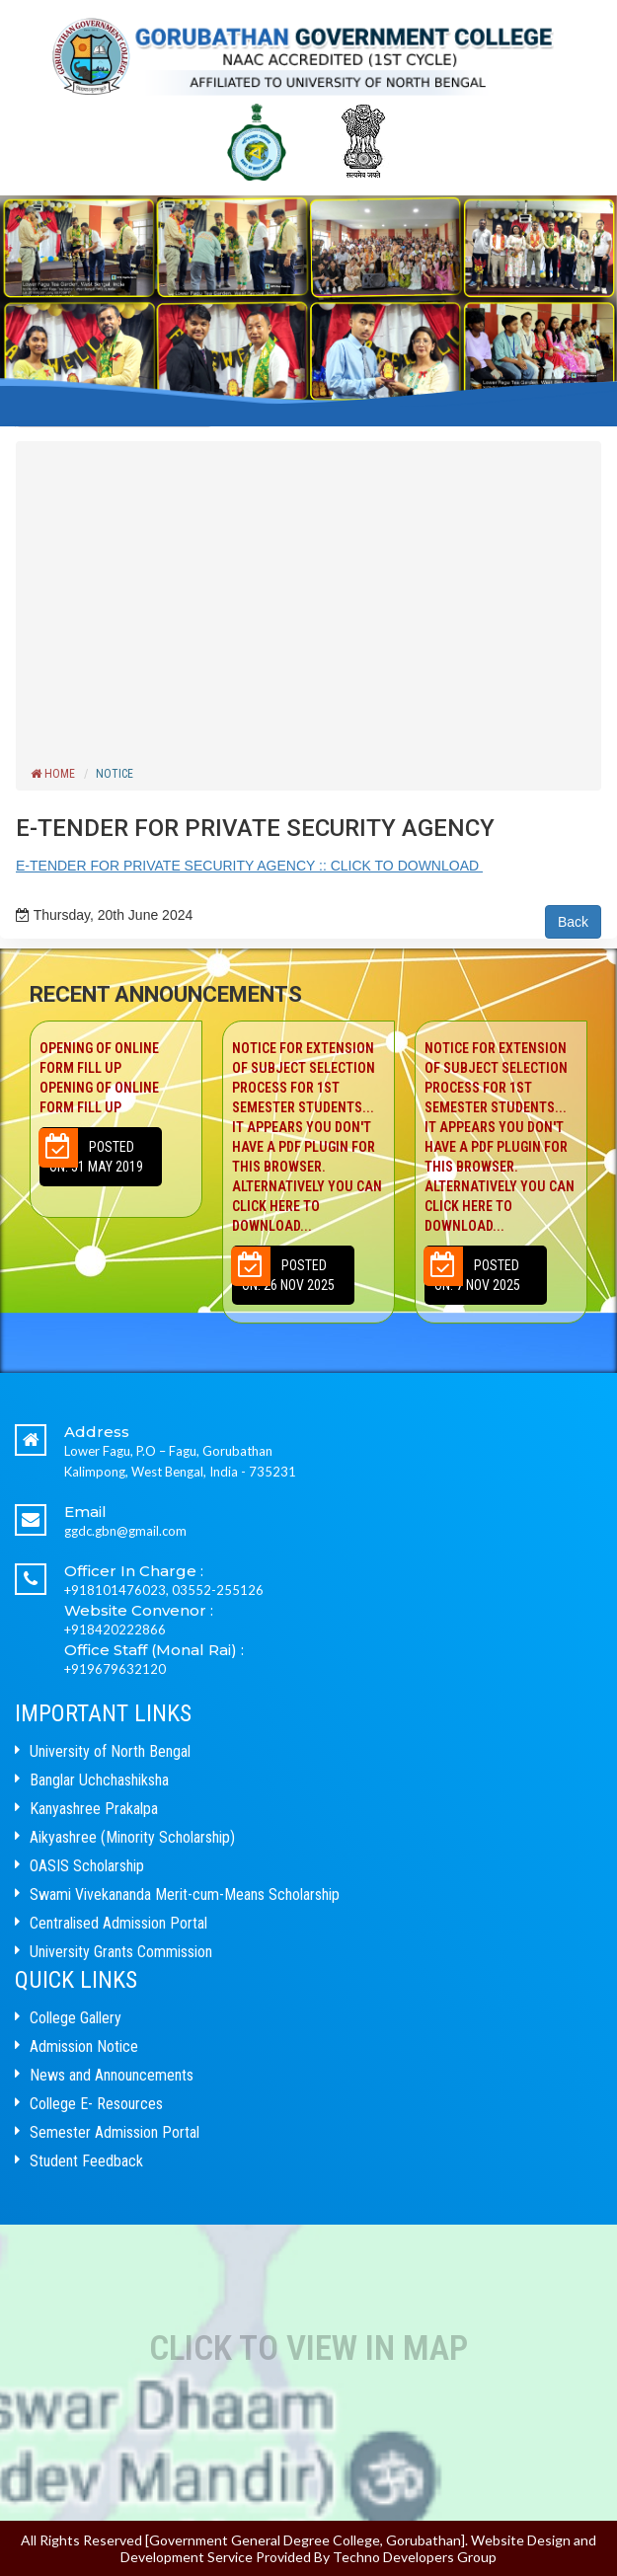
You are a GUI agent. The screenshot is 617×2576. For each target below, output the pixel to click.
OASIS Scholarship (87, 1865)
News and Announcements (111, 2075)
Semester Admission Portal (114, 2132)
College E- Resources (96, 2103)
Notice (114, 774)
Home (53, 774)
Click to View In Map (308, 2348)
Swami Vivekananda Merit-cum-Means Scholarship (185, 1894)
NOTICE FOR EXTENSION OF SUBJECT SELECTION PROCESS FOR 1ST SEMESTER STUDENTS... (309, 1138)
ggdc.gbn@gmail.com (125, 1531)
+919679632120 (115, 1669)
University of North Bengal (110, 1751)
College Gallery (75, 2017)
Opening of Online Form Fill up (116, 1078)
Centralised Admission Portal (118, 1923)
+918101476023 (115, 1590)
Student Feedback (86, 2161)
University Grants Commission (121, 1951)
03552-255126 (218, 1590)
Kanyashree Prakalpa (94, 1808)
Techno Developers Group (415, 2556)
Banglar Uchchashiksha (99, 1780)
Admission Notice (84, 2046)
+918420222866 (115, 1629)
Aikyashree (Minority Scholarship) (132, 1837)
